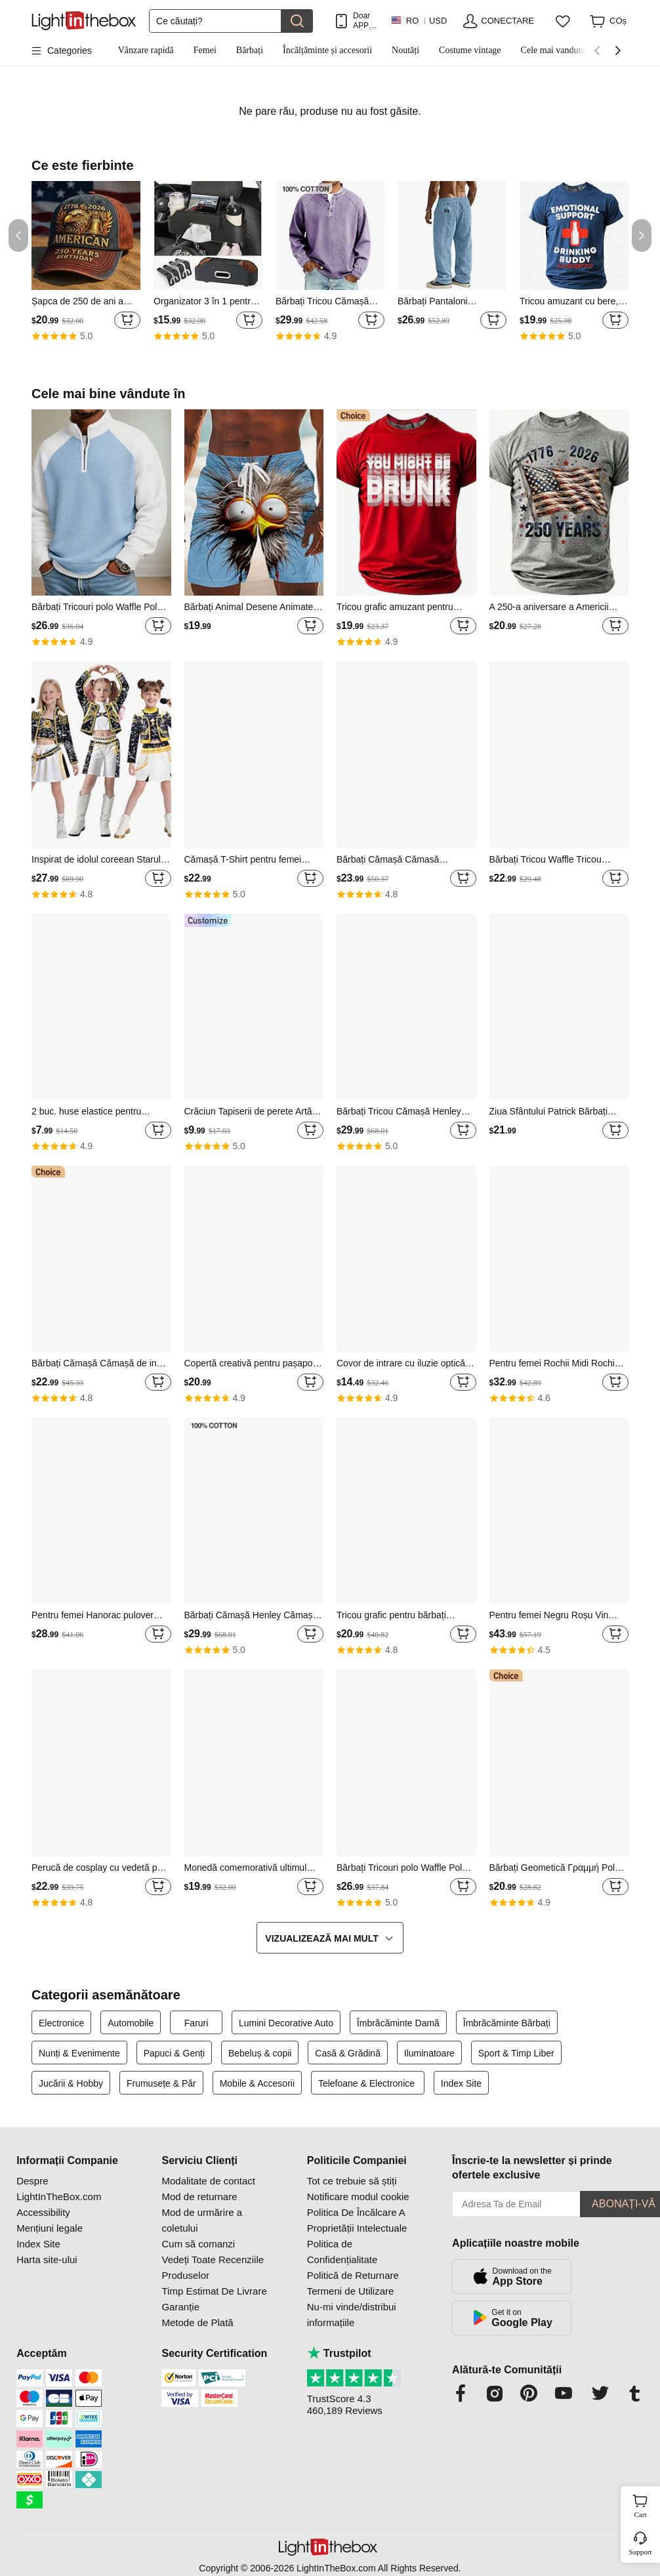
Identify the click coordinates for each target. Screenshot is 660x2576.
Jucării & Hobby (71, 2083)
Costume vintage (470, 50)
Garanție (180, 2306)
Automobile (131, 2023)
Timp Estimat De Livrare (213, 2291)
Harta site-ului (46, 2259)
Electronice (61, 2023)
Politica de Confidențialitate (342, 2251)
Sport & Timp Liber (516, 2053)
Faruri (196, 2023)
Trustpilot (339, 2353)
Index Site (461, 2083)
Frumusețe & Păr (161, 2083)
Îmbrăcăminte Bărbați (506, 2023)
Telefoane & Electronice (367, 2083)
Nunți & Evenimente (79, 2053)
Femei (205, 50)
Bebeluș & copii (260, 2053)
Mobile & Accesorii (257, 2083)
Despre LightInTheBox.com (58, 2188)
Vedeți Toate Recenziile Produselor (212, 2267)
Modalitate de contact (208, 2180)
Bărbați (249, 50)
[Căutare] (215, 21)
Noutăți (405, 50)
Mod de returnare (199, 2196)
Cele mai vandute (553, 50)
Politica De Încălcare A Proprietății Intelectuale (357, 2220)
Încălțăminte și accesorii (327, 50)
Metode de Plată (197, 2322)
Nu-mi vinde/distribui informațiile (351, 2314)
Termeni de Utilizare (350, 2291)
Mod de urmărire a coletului (201, 2220)
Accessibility (43, 2212)
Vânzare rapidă (146, 50)
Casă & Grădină (348, 2053)
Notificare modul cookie (358, 2196)
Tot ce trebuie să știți (352, 2180)
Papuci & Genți (174, 2053)
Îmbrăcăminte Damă (398, 2023)
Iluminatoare (429, 2053)
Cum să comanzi (198, 2243)
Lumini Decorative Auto (286, 2023)
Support (640, 2552)
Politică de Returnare (353, 2275)
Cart (645, 2504)
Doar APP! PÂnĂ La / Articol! (365, 20)
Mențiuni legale (49, 2228)
